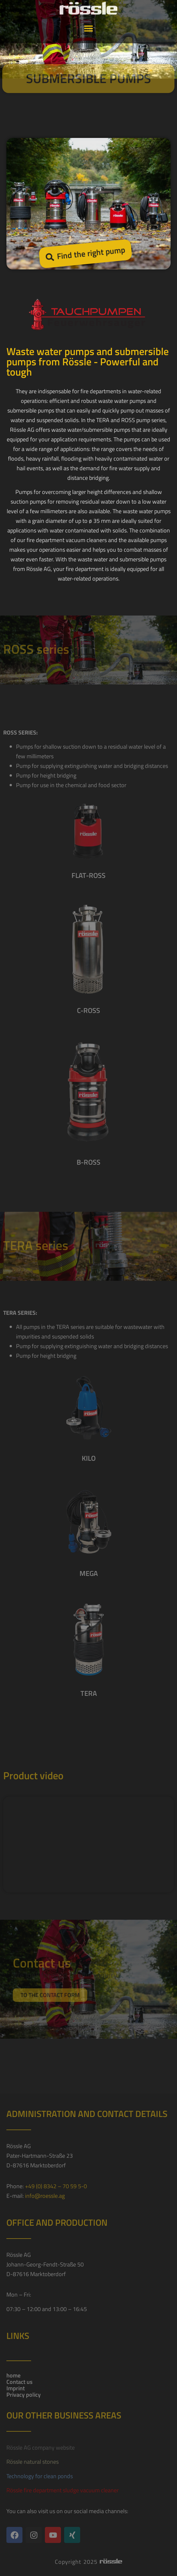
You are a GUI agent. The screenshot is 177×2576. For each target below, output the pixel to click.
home (13, 2375)
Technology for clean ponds (39, 2476)
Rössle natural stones (32, 2461)
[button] (88, 16)
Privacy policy (23, 2395)
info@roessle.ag (45, 2195)
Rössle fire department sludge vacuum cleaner (62, 2490)
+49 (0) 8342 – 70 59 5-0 (56, 2186)
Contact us (19, 2382)
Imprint (15, 2388)
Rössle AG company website (40, 2447)
